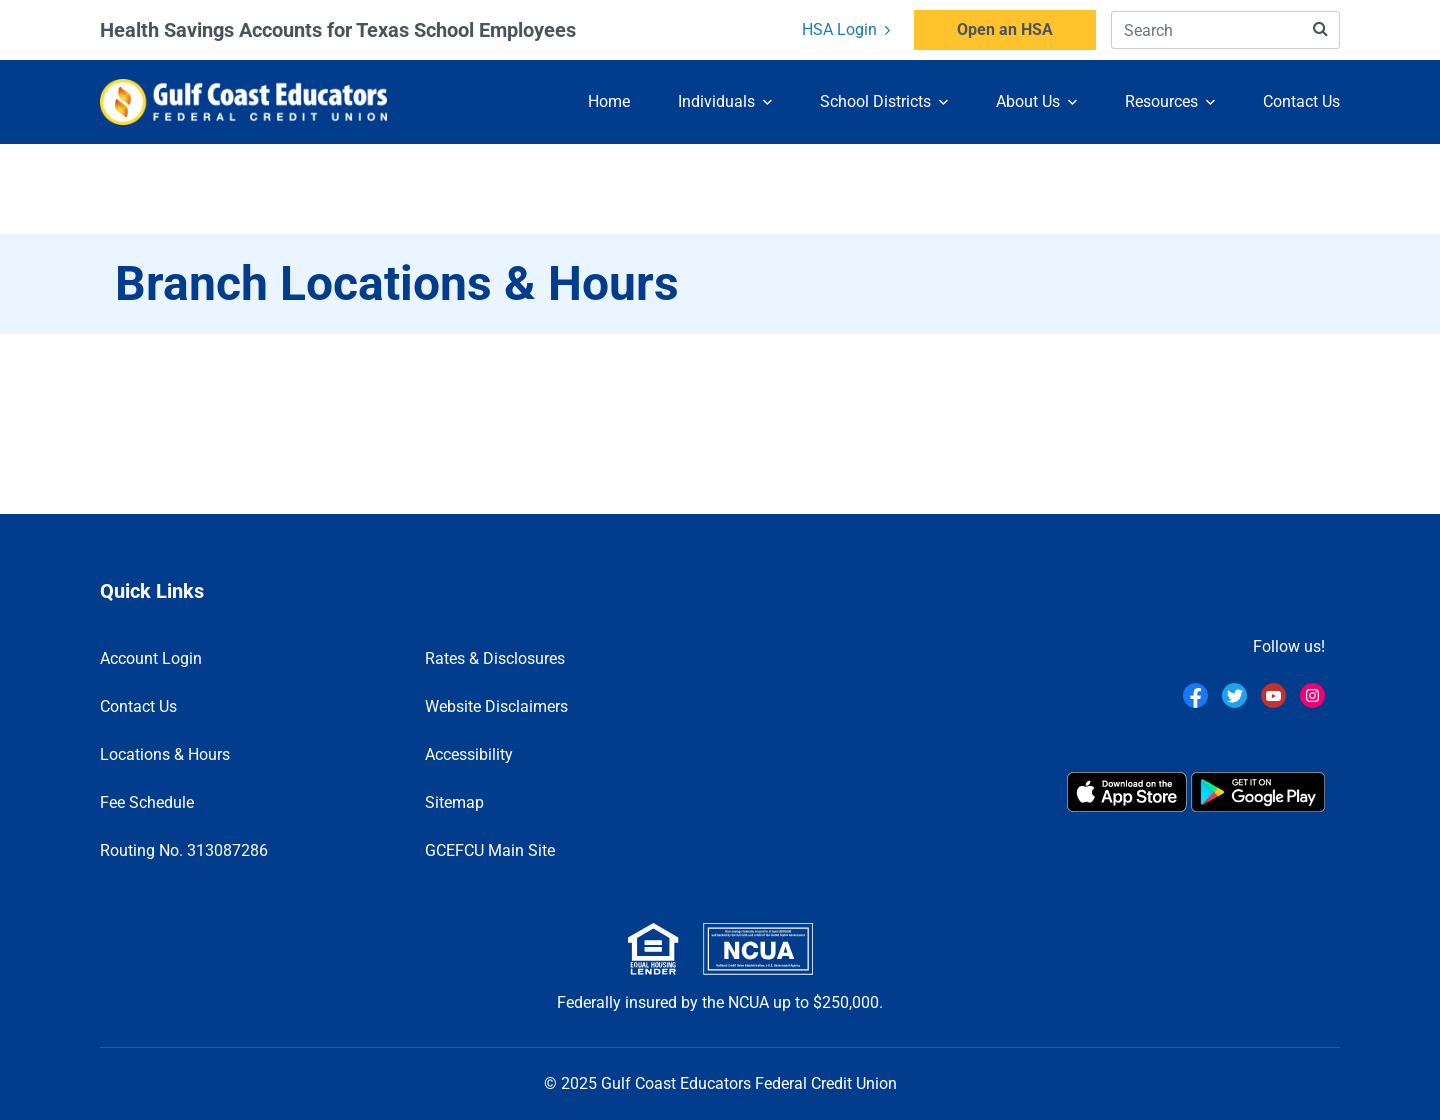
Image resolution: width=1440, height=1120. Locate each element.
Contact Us (1301, 101)
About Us (1028, 101)
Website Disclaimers (496, 706)
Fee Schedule (147, 802)
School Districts (875, 101)
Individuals (716, 101)
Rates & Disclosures (495, 658)
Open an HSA (1005, 29)
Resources (1161, 101)
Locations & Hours (165, 754)
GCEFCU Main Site (490, 850)
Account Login (151, 658)
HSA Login (846, 29)
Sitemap (454, 802)
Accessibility (469, 754)
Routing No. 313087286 (184, 850)
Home (609, 101)
